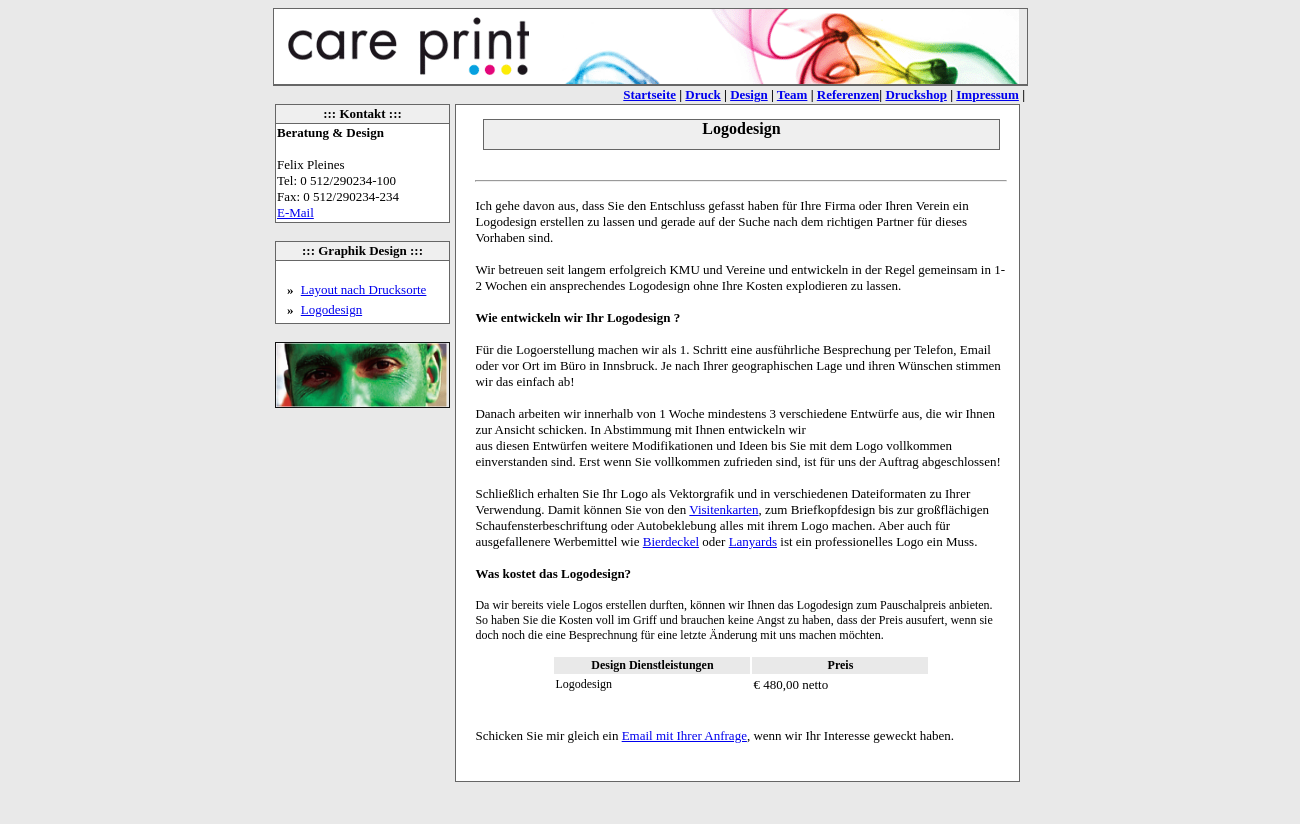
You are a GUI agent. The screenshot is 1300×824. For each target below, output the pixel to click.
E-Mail (295, 212)
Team (792, 94)
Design (749, 94)
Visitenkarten (723, 509)
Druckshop (915, 94)
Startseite (649, 94)
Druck (702, 94)
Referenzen (848, 94)
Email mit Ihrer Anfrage (684, 735)
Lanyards (753, 541)
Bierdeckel (671, 541)
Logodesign (331, 309)
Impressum (987, 94)
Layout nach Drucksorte (364, 289)
